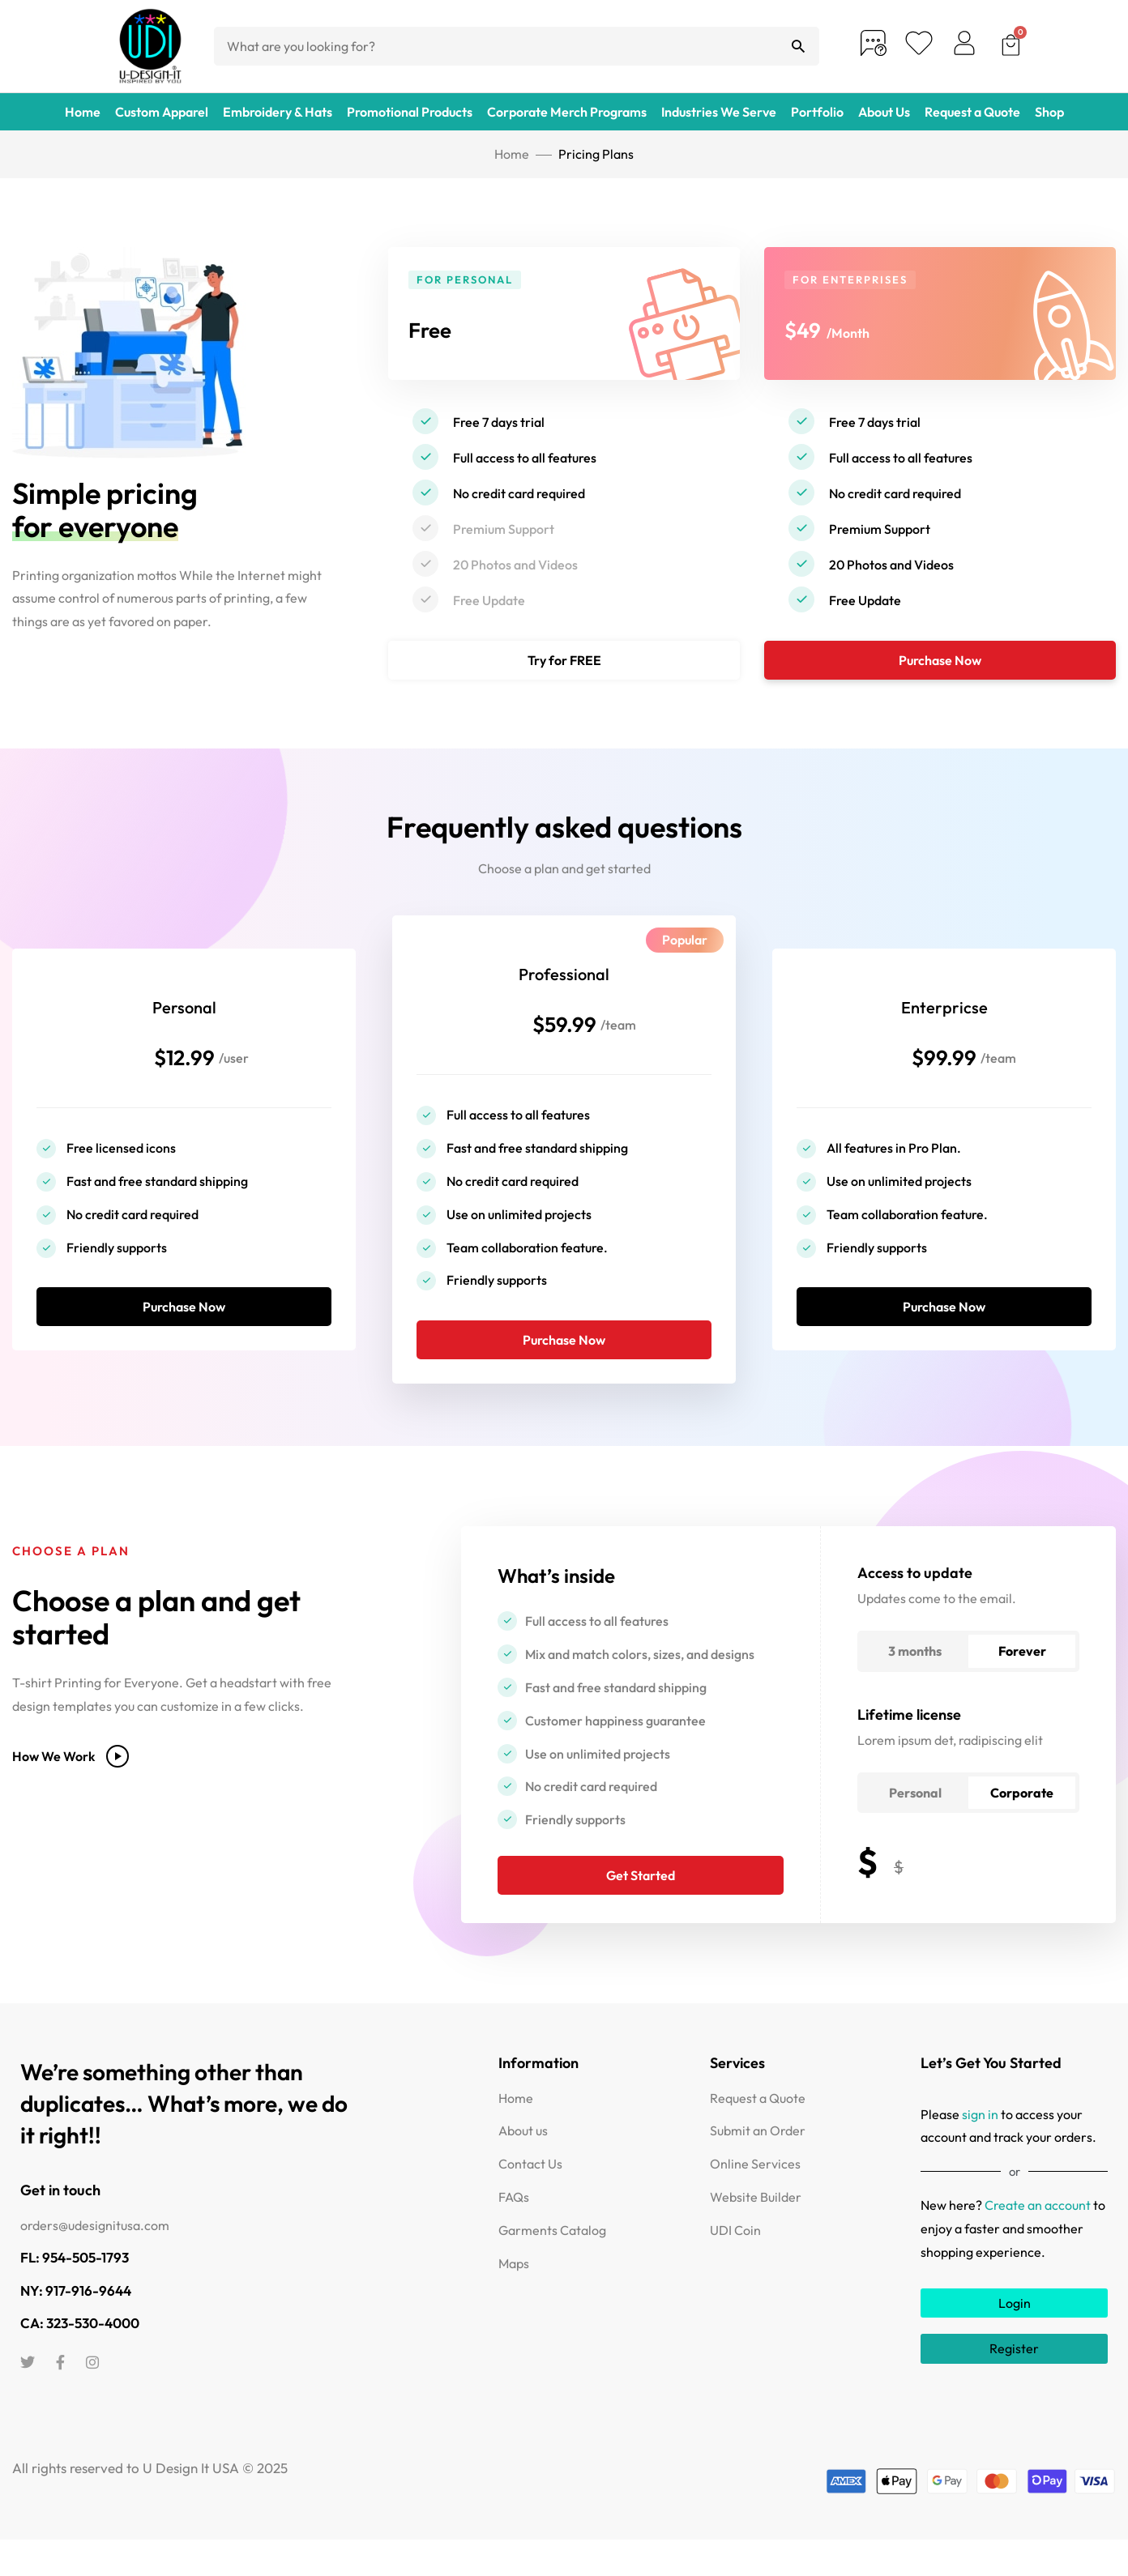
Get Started (640, 1910)
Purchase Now (940, 660)
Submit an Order (757, 2165)
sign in (980, 2148)
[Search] (798, 46)
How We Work (70, 1791)
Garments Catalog (552, 2264)
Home (82, 112)
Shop (1049, 112)
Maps (513, 2297)
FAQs (513, 2232)
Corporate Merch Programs (567, 112)
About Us (884, 112)
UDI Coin (735, 2264)
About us (523, 2165)
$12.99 (184, 1068)
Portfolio (817, 112)
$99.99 (944, 1068)
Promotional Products (409, 112)
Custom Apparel (161, 112)
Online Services (755, 2198)
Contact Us (530, 2198)
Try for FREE (564, 660)
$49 (809, 327)
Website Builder (755, 2232)
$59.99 (564, 1035)
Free (438, 327)
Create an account (1038, 2240)
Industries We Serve (718, 112)
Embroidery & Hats (277, 112)
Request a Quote (972, 112)
